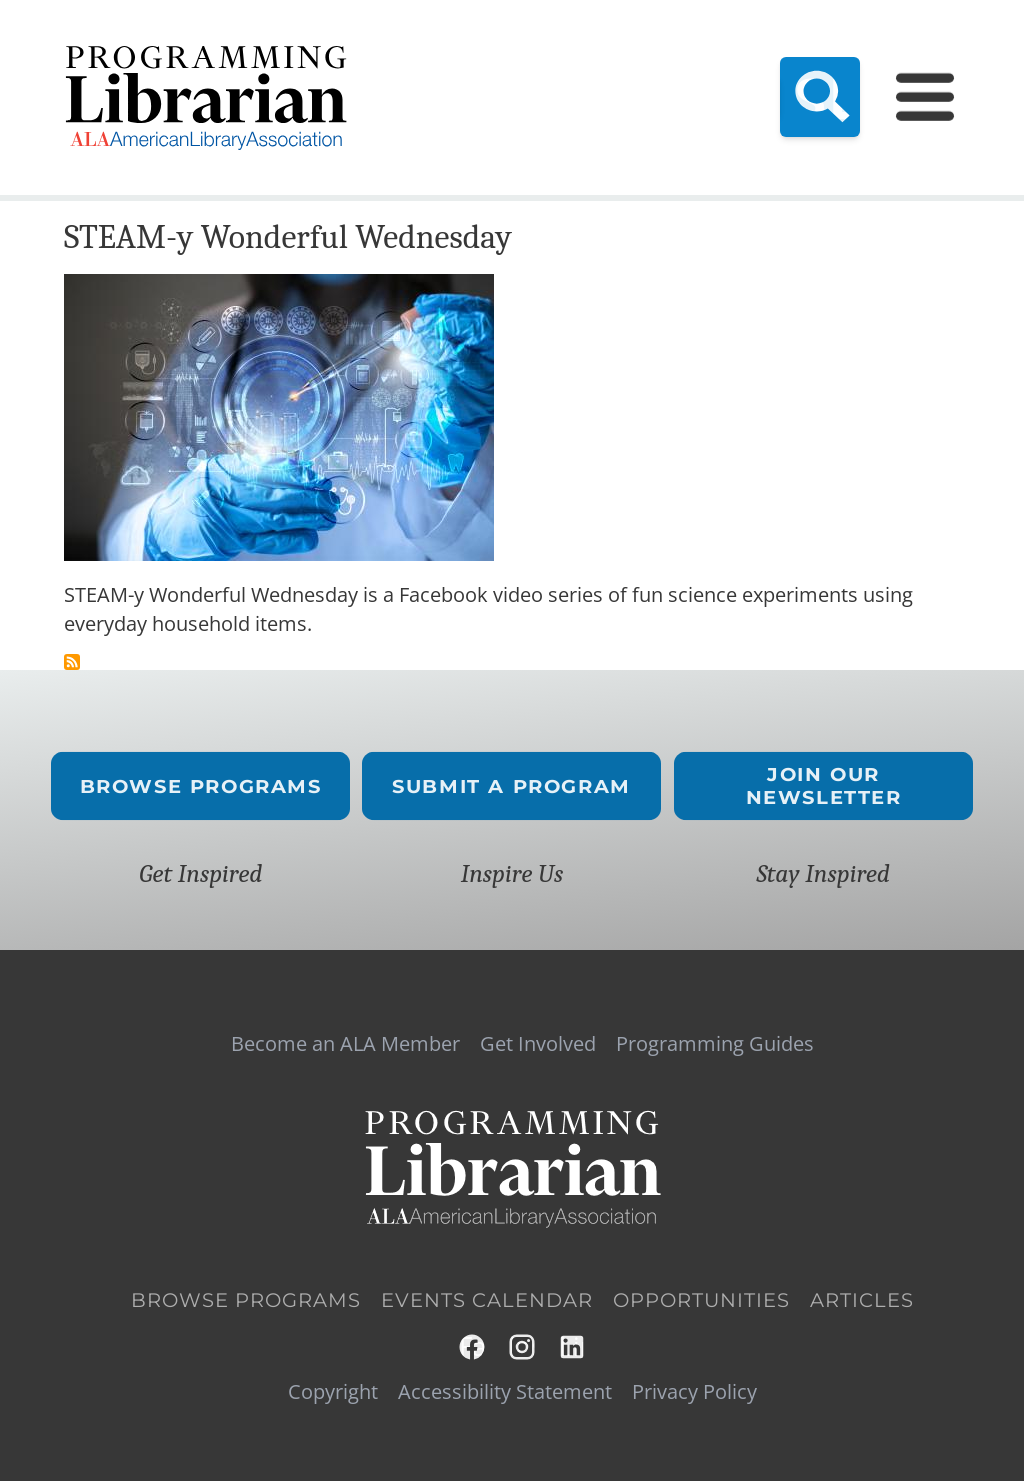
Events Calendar (487, 1301)
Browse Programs (201, 786)
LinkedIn (573, 1347)
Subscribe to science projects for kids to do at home (72, 662)
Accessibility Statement (505, 1392)
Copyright (333, 1392)
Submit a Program (512, 786)
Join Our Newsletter (823, 786)
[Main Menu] (925, 97)
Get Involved (538, 1044)
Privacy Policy (694, 1392)
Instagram (523, 1347)
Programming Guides (715, 1044)
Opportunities (701, 1301)
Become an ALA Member (345, 1044)
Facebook (473, 1347)
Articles (862, 1301)
